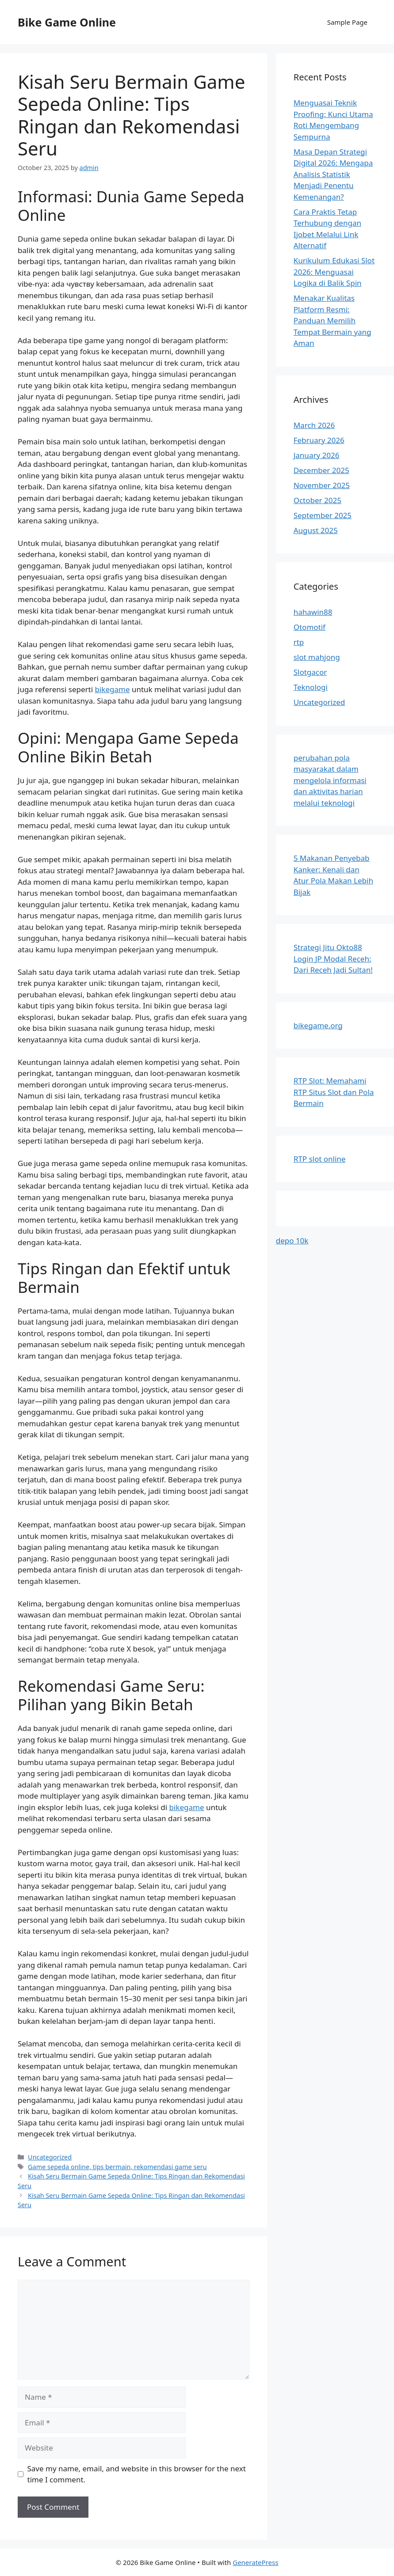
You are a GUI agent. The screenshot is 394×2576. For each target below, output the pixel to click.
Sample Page (347, 22)
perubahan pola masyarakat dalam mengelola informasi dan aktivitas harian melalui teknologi (330, 780)
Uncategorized (50, 2157)
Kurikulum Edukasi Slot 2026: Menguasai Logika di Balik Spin (334, 271)
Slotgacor (310, 672)
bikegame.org (318, 1025)
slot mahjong (317, 657)
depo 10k (292, 1240)
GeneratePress (255, 2562)
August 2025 (316, 530)
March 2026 (314, 425)
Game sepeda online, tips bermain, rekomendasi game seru (117, 2167)
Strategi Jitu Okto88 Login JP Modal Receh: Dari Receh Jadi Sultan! (333, 958)
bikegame (112, 689)
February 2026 (319, 440)
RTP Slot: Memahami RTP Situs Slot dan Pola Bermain (334, 1092)
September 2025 (323, 515)
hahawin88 (313, 612)
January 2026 (317, 455)
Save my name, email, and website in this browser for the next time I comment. (136, 2474)
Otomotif (309, 627)
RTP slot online (320, 1159)
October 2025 (317, 500)
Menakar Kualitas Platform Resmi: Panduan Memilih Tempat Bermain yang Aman (332, 320)
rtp (299, 642)
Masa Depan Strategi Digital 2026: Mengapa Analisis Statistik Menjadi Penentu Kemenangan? (333, 174)
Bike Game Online (67, 22)
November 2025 (322, 485)
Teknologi (311, 687)
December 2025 (321, 470)
